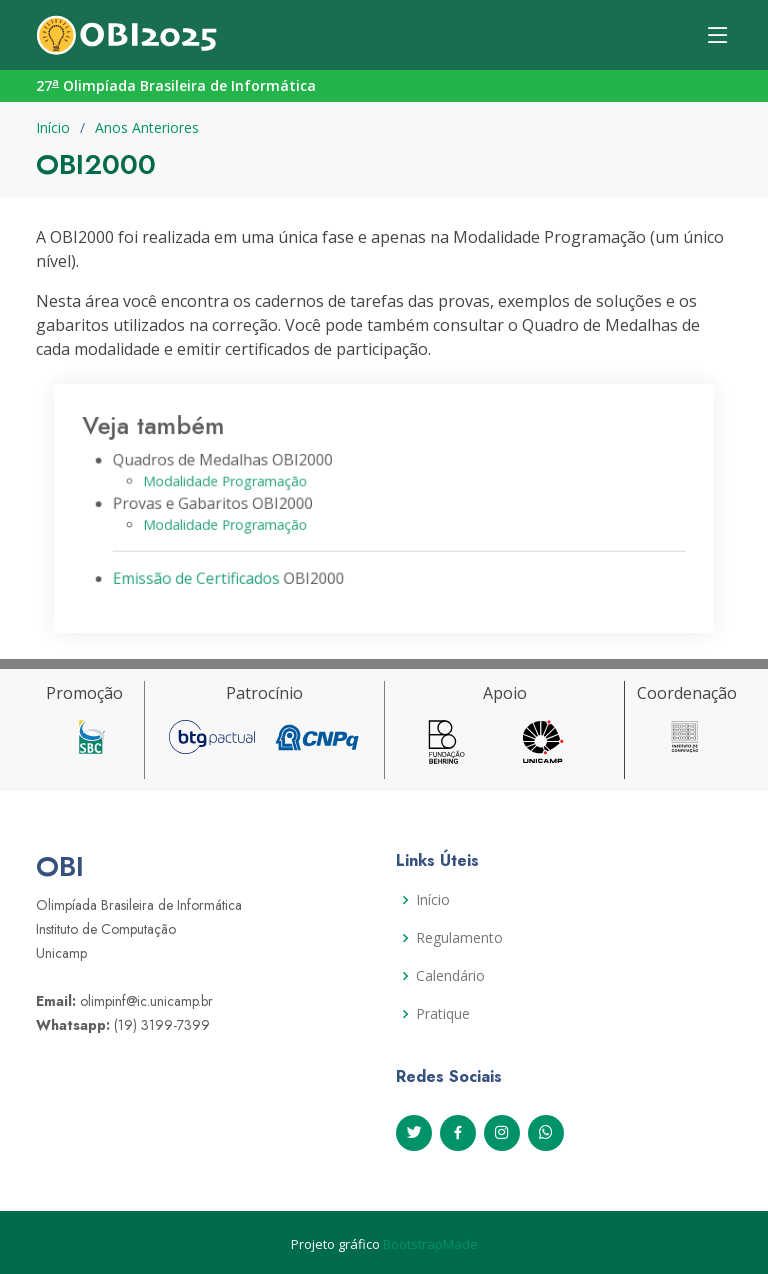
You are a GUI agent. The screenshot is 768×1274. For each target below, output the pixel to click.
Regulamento (459, 938)
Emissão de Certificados (205, 575)
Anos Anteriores (147, 127)
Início (53, 127)
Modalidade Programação (232, 482)
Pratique (443, 1014)
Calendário (450, 976)
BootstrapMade (430, 1244)
